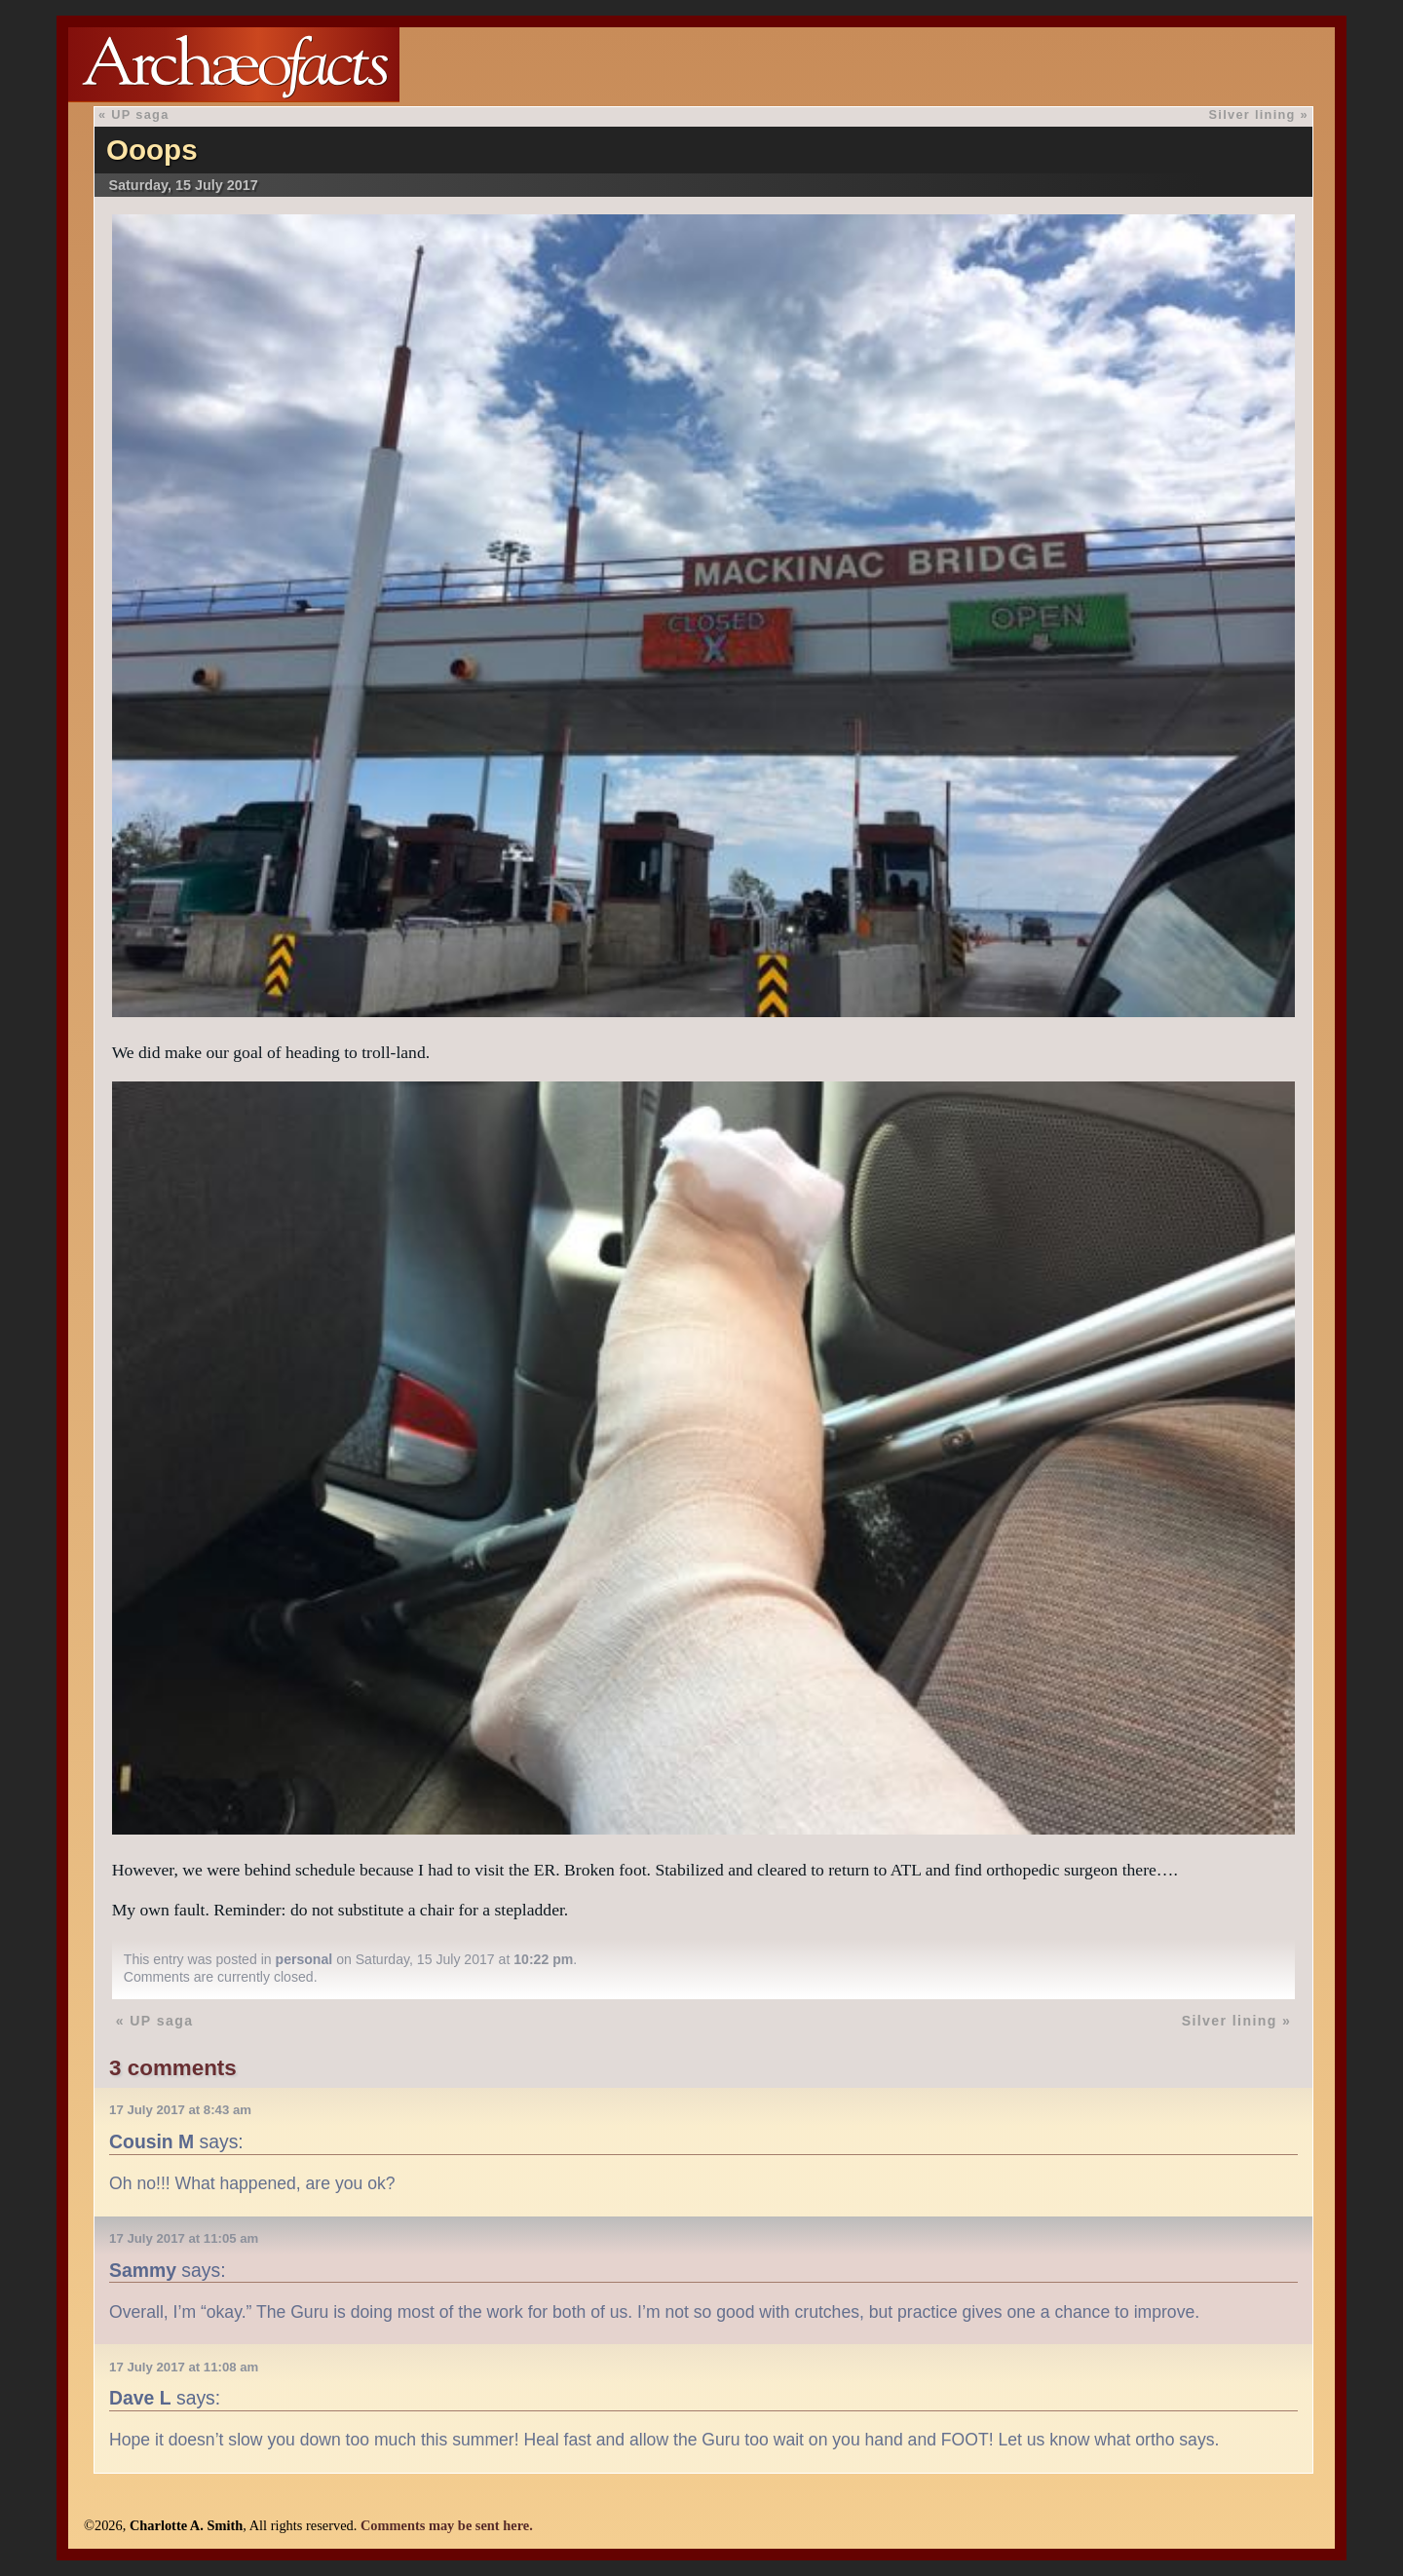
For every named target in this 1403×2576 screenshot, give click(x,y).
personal (304, 1959)
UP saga (140, 114)
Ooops (152, 149)
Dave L (140, 2397)
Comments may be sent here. (446, 2525)
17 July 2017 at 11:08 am (183, 2367)
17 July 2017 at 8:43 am (180, 2109)
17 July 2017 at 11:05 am (183, 2238)
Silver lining (1252, 114)
